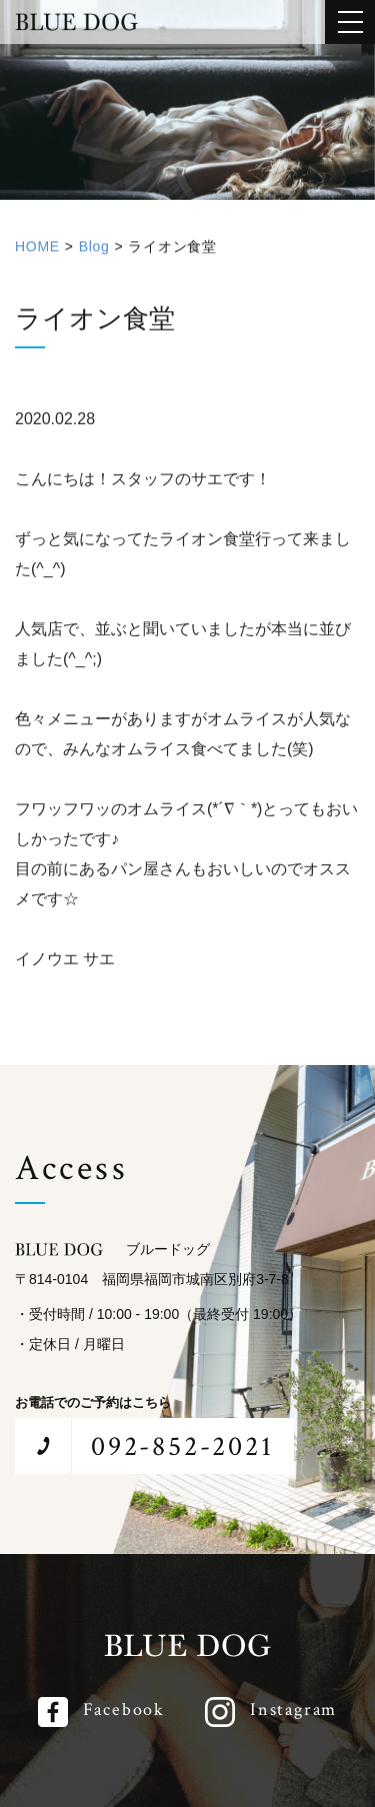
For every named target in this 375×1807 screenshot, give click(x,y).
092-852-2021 (182, 1446)
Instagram (293, 1709)
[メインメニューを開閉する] (350, 22)
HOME (37, 253)
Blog (94, 253)
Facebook (124, 1709)
